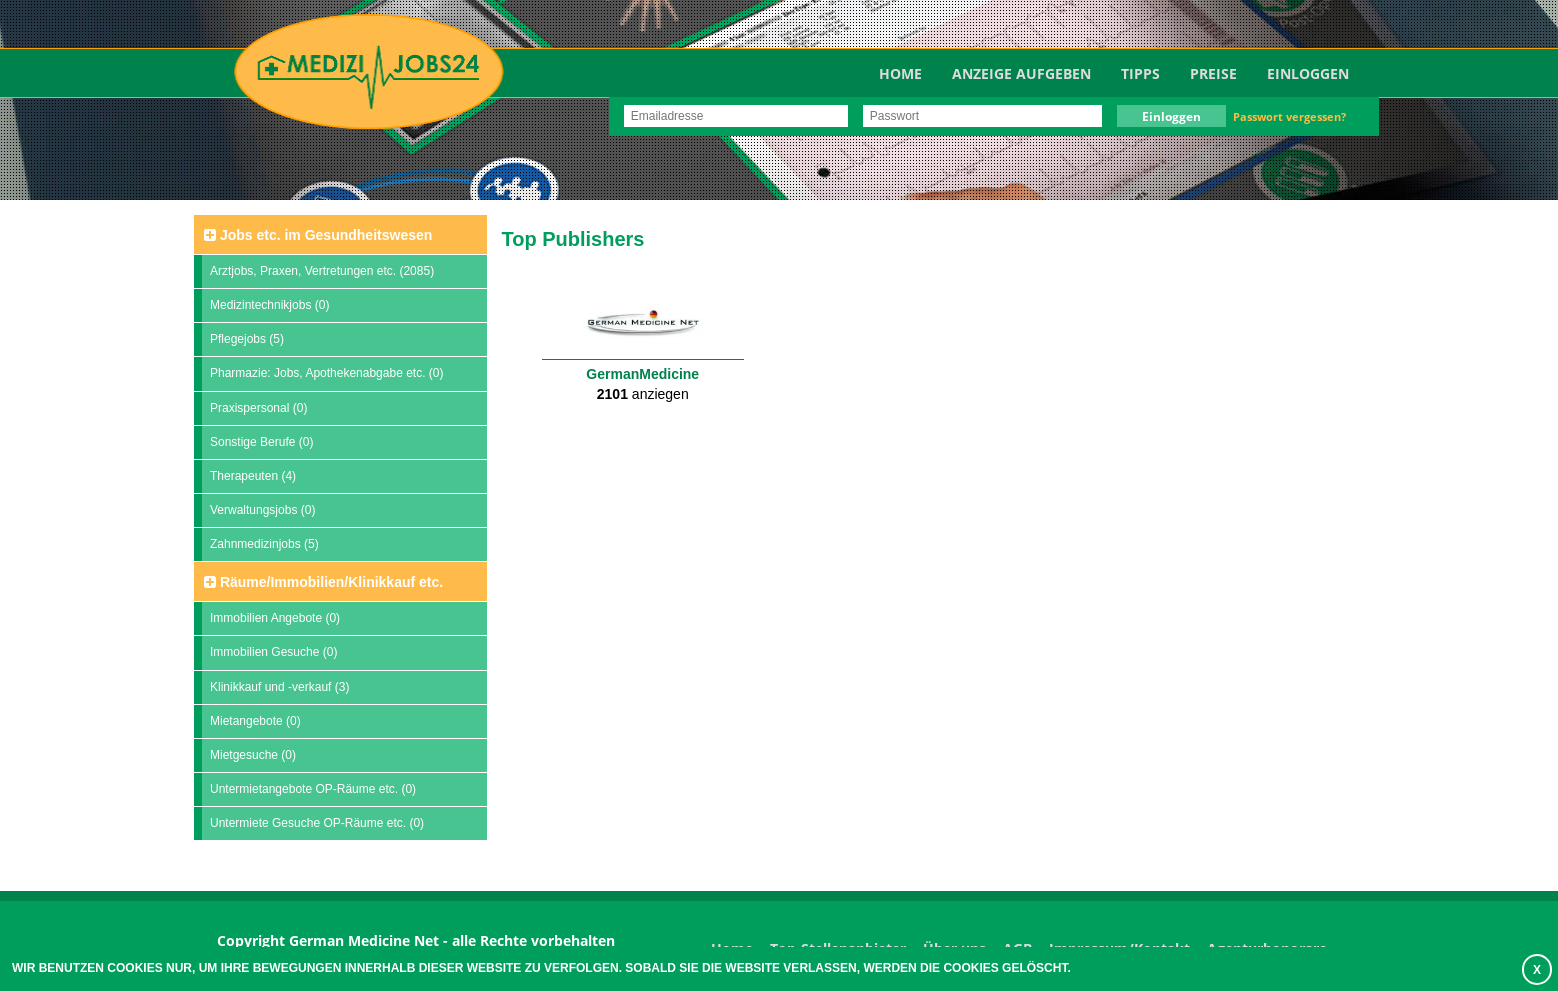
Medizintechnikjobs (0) (269, 305)
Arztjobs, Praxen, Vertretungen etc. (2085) (322, 271)
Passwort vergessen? (1289, 116)
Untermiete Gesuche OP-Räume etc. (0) (317, 823)
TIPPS (1140, 73)
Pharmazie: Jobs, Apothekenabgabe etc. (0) (326, 373)
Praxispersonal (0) (258, 408)
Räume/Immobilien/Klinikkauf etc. (323, 582)
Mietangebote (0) (255, 721)
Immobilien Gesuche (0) (273, 652)
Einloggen (1308, 73)
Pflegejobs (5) (247, 339)
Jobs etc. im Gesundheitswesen (318, 235)
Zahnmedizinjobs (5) (264, 544)
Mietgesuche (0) (253, 755)
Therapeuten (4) (253, 476)
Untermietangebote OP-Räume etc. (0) (313, 789)
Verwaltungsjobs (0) (262, 510)
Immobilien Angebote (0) (275, 618)
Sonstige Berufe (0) (261, 442)
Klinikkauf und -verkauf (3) (279, 687)
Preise (1213, 73)
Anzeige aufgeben (1021, 73)
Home (900, 73)
